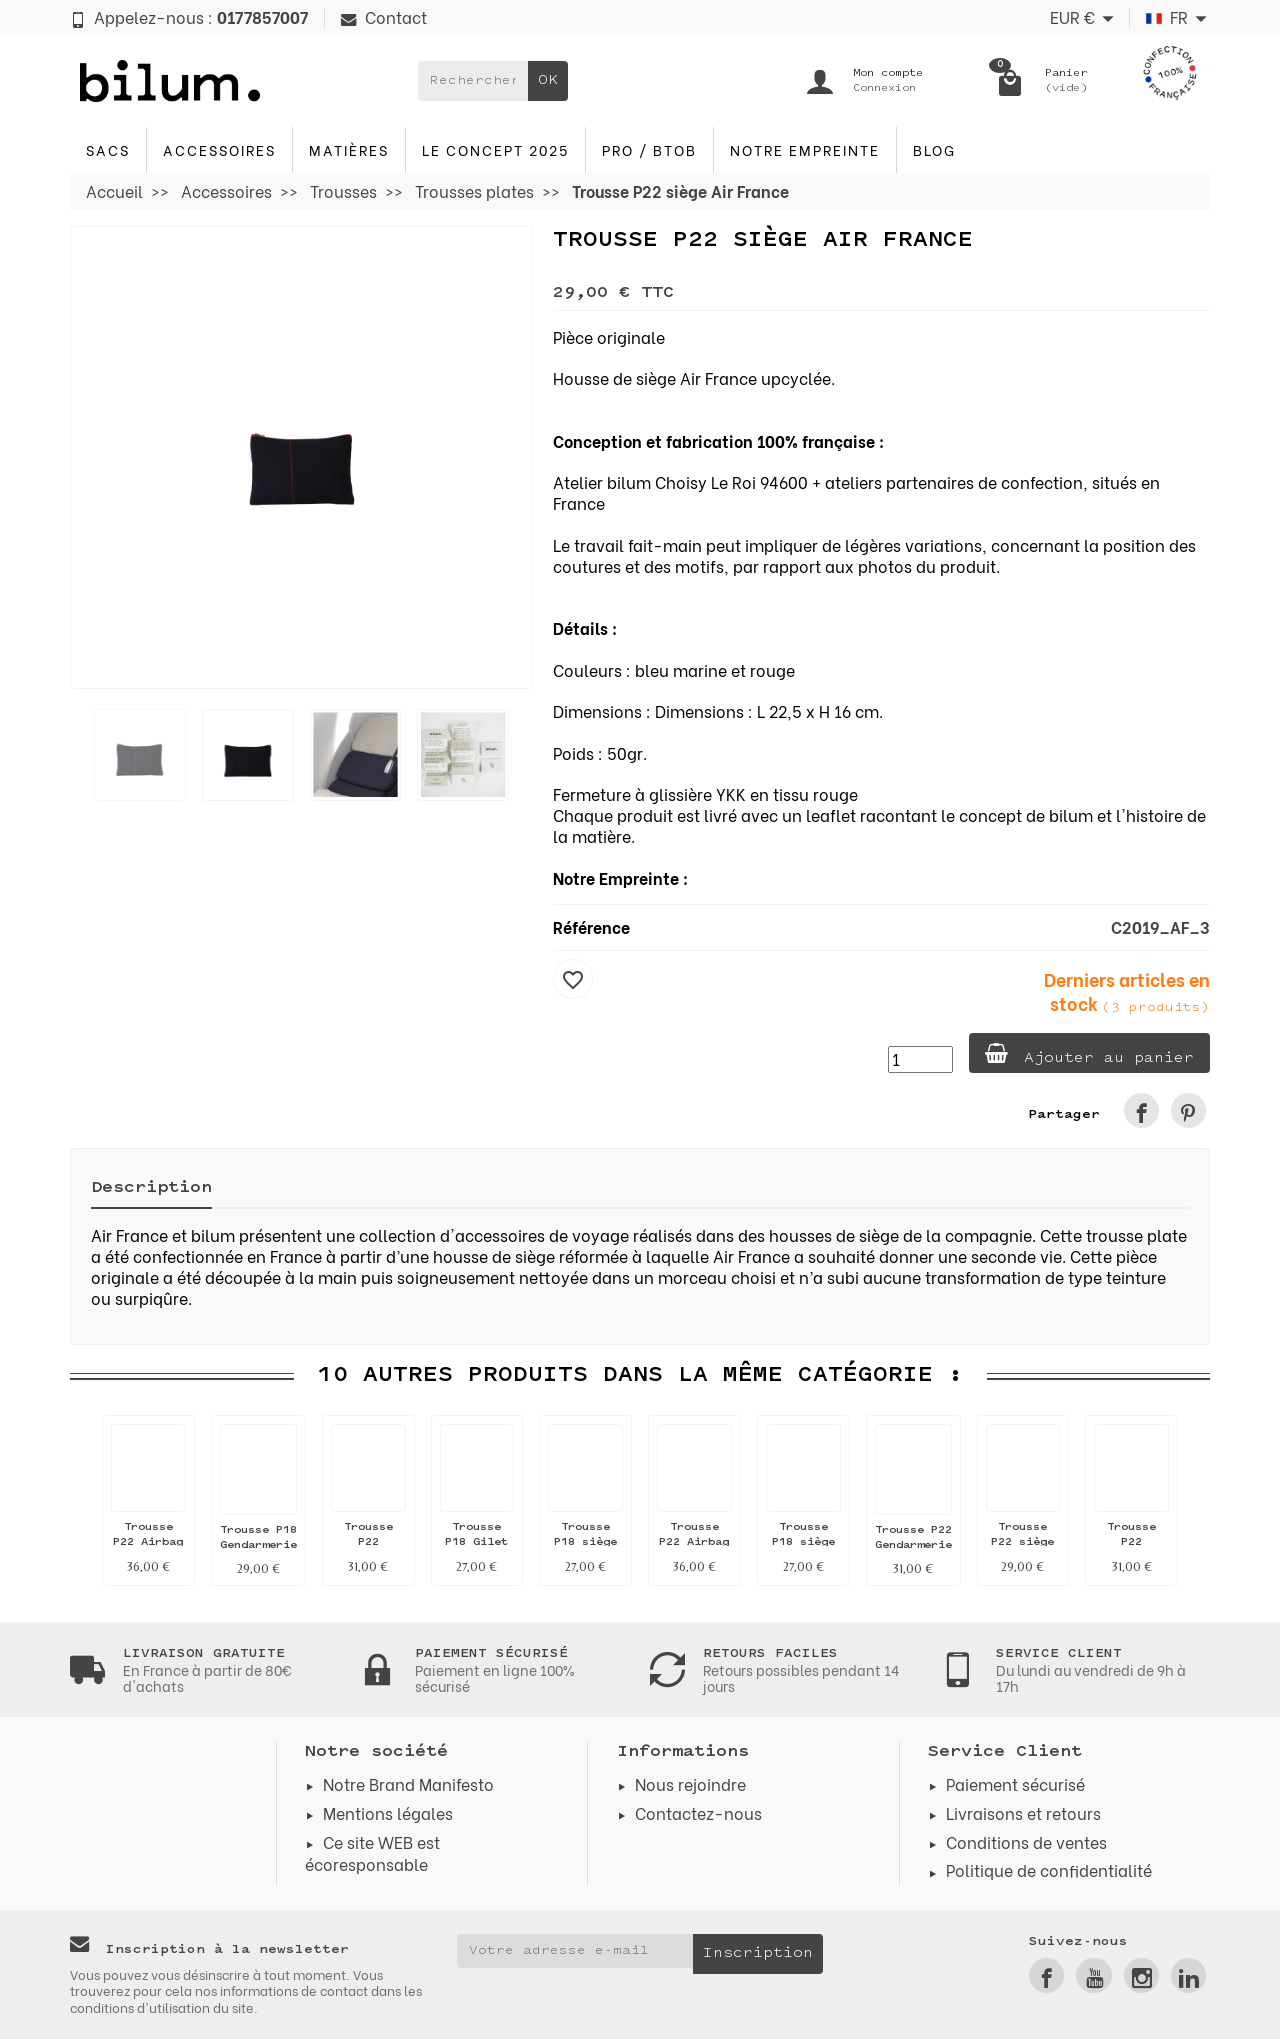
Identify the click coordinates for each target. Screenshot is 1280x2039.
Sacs (108, 149)
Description (151, 1188)
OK (548, 80)
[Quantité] (920, 1059)
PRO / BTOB (649, 149)
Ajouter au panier (1089, 1054)
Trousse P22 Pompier (368, 1542)
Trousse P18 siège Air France (586, 1542)
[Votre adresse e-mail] (575, 1951)
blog (934, 149)
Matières (349, 149)
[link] (1141, 1110)
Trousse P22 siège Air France (1023, 1542)
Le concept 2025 (495, 149)
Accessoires (219, 149)
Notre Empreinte (805, 149)
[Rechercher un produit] (473, 81)
